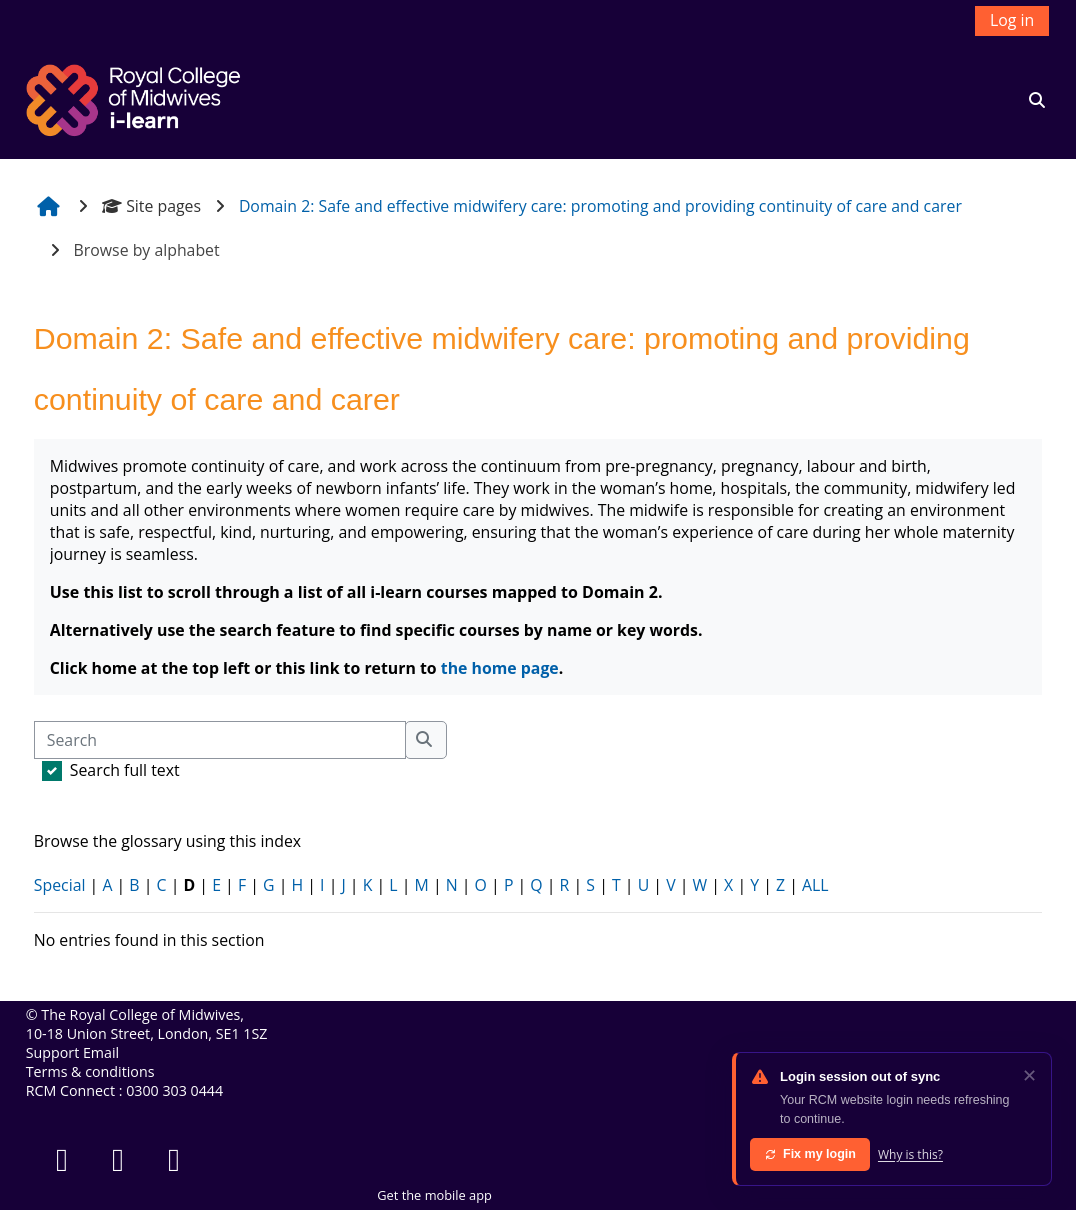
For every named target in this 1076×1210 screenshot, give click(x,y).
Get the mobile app (434, 1195)
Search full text (125, 770)
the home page (500, 668)
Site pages (151, 206)
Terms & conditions (90, 1071)
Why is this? (910, 1154)
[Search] (220, 740)
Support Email (72, 1052)
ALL (815, 885)
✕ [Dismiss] (1029, 1075)
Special (60, 885)
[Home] (136, 98)
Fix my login (810, 1154)
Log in (1012, 20)
